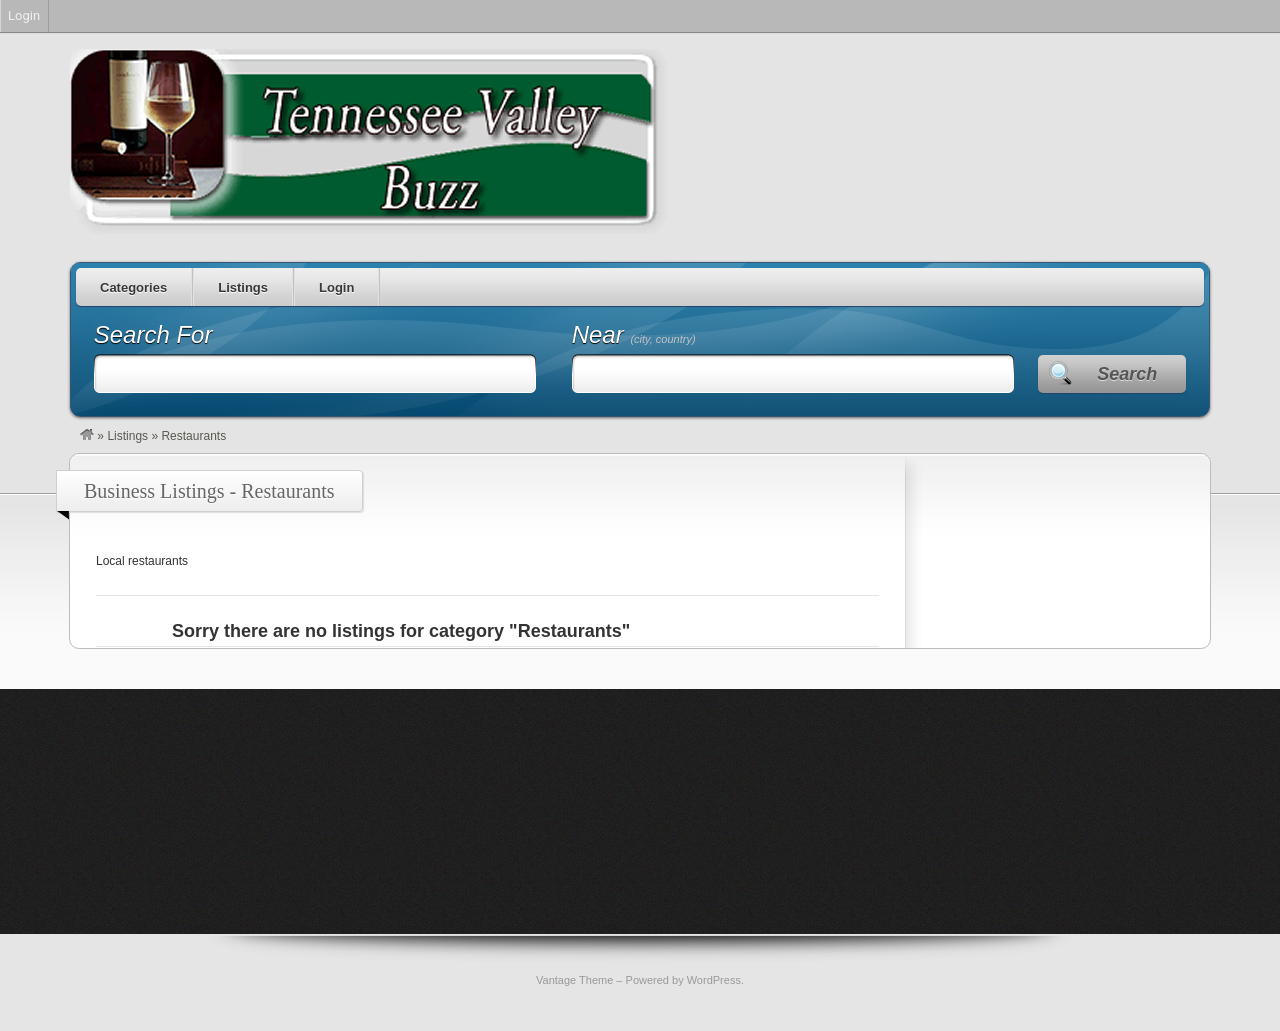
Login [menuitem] (24, 15)
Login (336, 287)
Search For (153, 334)
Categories (133, 287)
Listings (243, 287)
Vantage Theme (574, 980)
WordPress (714, 980)
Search (1127, 374)
